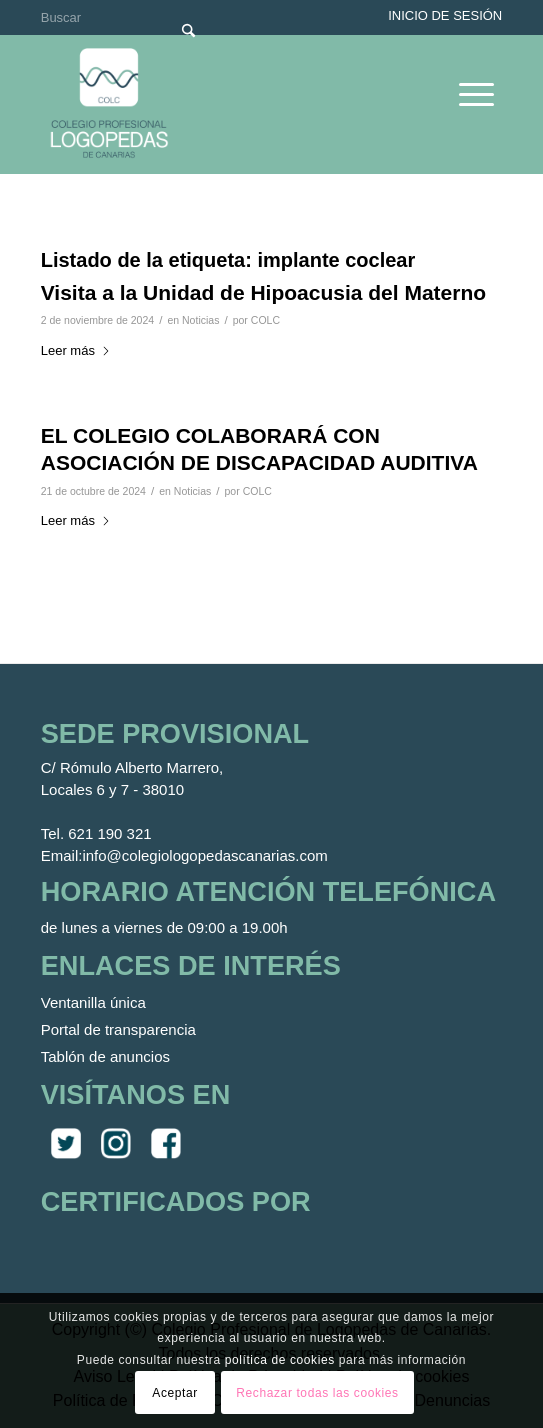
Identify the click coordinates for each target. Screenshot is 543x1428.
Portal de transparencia (118, 1029)
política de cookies (280, 1360)
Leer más (76, 350)
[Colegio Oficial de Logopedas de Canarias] (227, 104)
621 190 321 (109, 833)
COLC (265, 320)
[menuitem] (466, 94)
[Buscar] (125, 17)
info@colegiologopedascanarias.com (204, 855)
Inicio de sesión (445, 15)
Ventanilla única (93, 1002)
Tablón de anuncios (105, 1056)
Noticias (200, 320)
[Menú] (466, 94)
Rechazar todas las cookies (317, 1393)
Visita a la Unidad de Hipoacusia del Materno (263, 292)
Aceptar (175, 1393)
